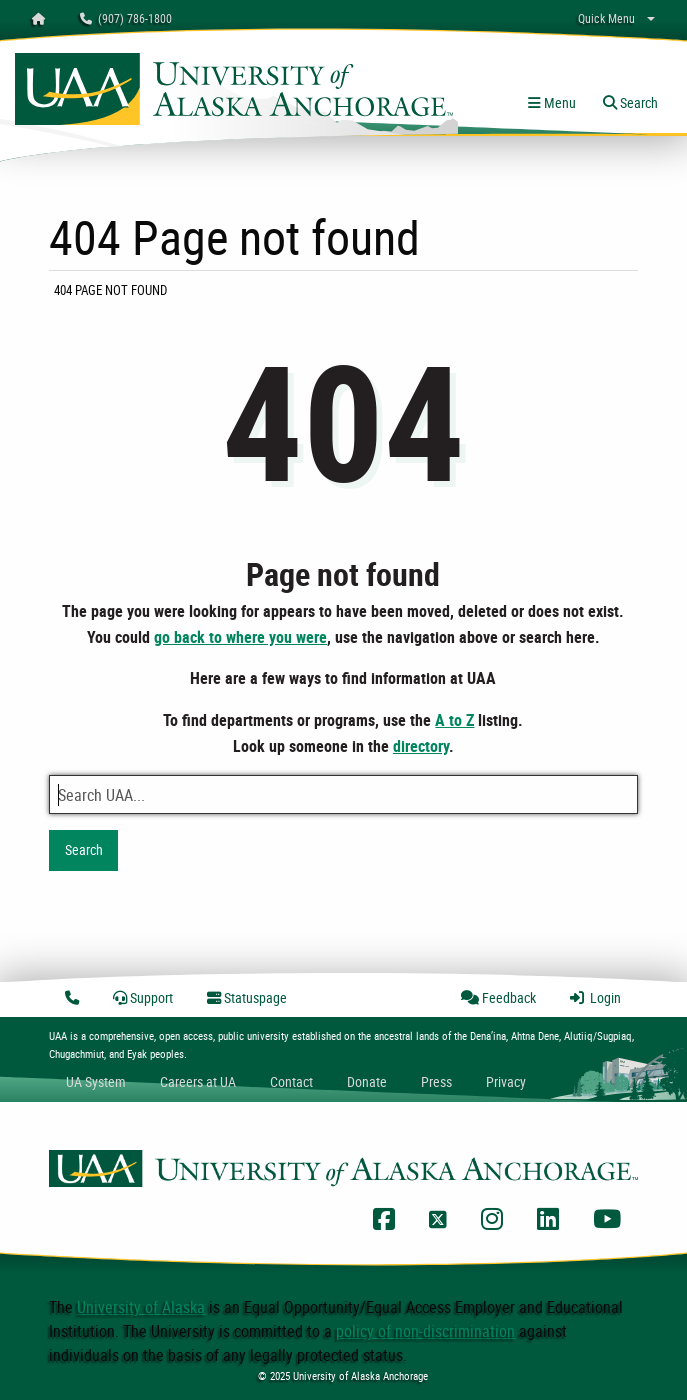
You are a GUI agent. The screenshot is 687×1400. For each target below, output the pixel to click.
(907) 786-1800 (126, 18)
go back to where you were (240, 637)
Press (436, 1081)
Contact (291, 1081)
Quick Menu (606, 18)
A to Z (454, 720)
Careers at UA (198, 1081)
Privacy (506, 1081)
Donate (367, 1081)
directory (421, 746)
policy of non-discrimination (425, 1331)
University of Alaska (141, 1307)
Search (84, 849)
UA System (96, 1081)
